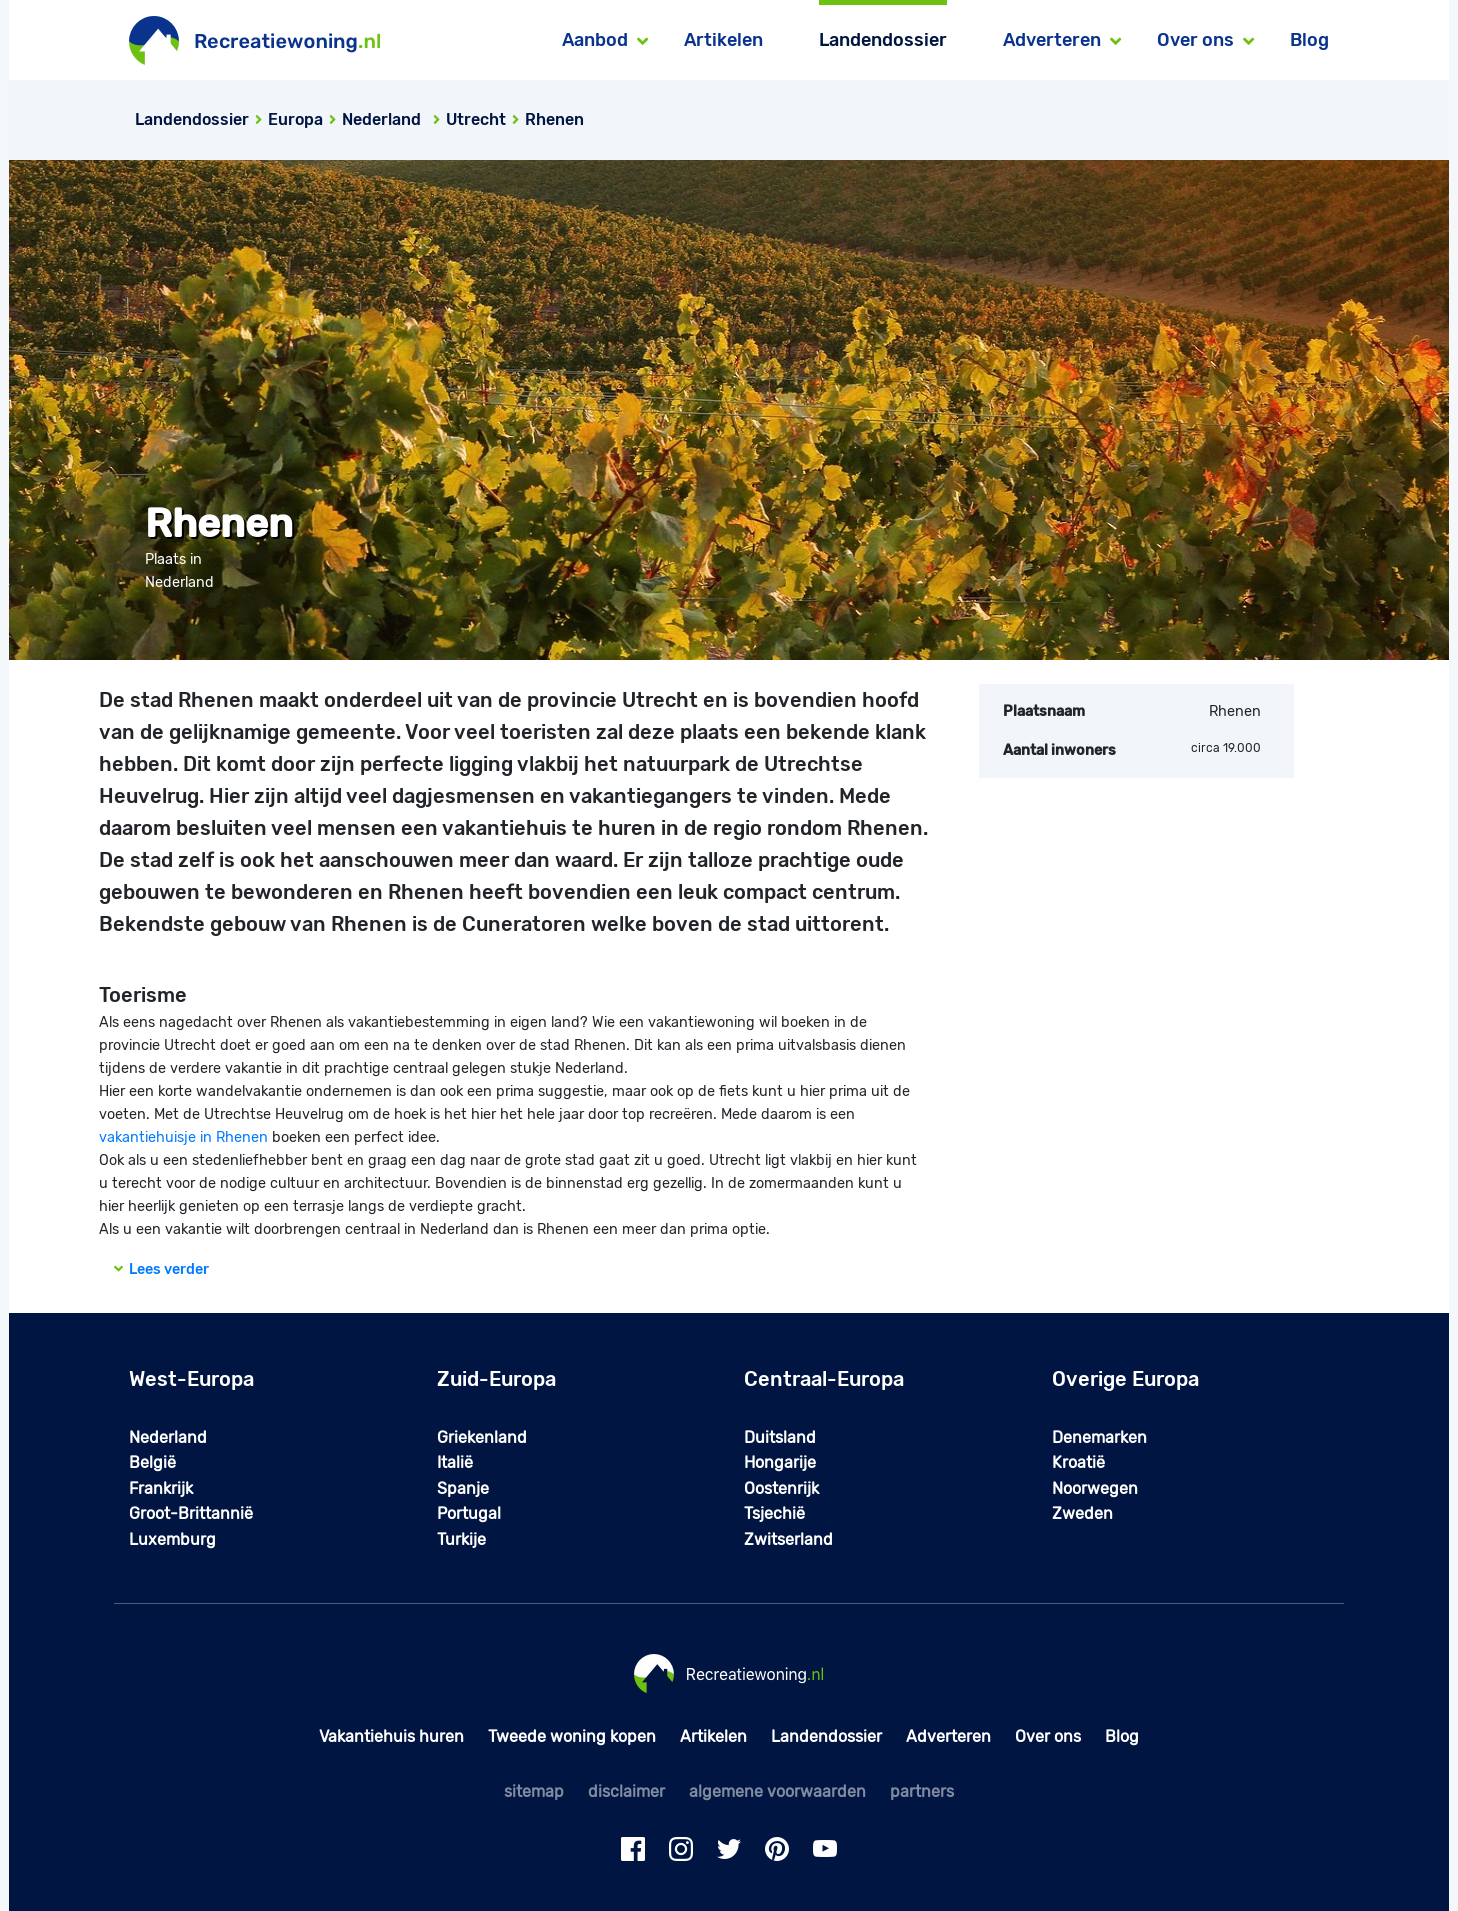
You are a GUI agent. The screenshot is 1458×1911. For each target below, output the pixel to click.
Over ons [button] (1195, 40)
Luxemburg (172, 1539)
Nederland (168, 1437)
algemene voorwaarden (777, 1791)
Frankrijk (161, 1488)
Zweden (1082, 1513)
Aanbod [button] (595, 40)
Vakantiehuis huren (391, 1736)
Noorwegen (1095, 1488)
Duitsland (780, 1437)
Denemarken (1099, 1437)
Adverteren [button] (1052, 40)
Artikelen (723, 40)
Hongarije (780, 1462)
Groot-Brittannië (191, 1513)
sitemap (534, 1791)
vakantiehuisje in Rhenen (183, 1137)
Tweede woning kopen (572, 1736)
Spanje (463, 1488)
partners (922, 1791)
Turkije (461, 1539)
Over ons (1048, 1736)
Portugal (469, 1513)
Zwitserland (788, 1539)
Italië (455, 1462)
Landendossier (883, 40)
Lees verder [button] (161, 1269)
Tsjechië (774, 1513)
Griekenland (482, 1437)
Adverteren (948, 1736)
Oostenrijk (781, 1488)
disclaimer (626, 1791)
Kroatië (1078, 1462)
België (152, 1462)
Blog (1309, 40)
